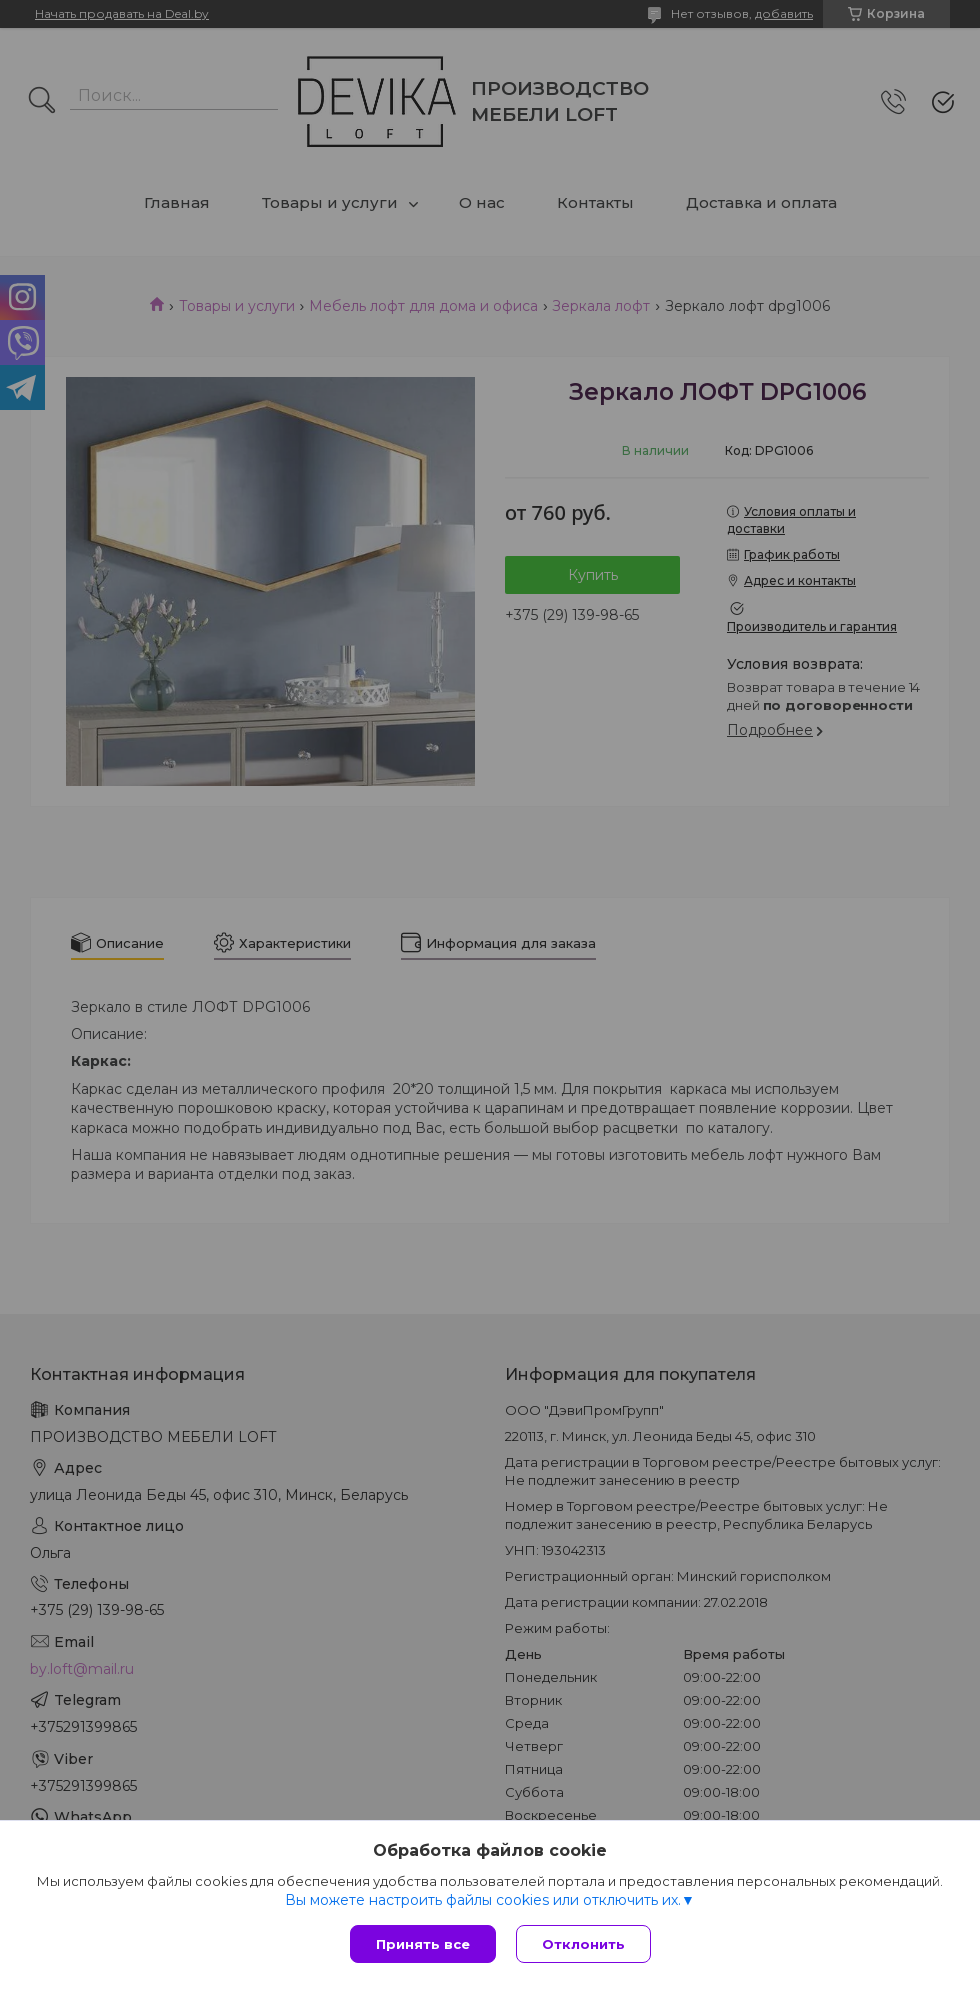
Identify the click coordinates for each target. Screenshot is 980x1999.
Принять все (423, 1944)
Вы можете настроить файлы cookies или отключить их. (483, 1900)
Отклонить (583, 1944)
